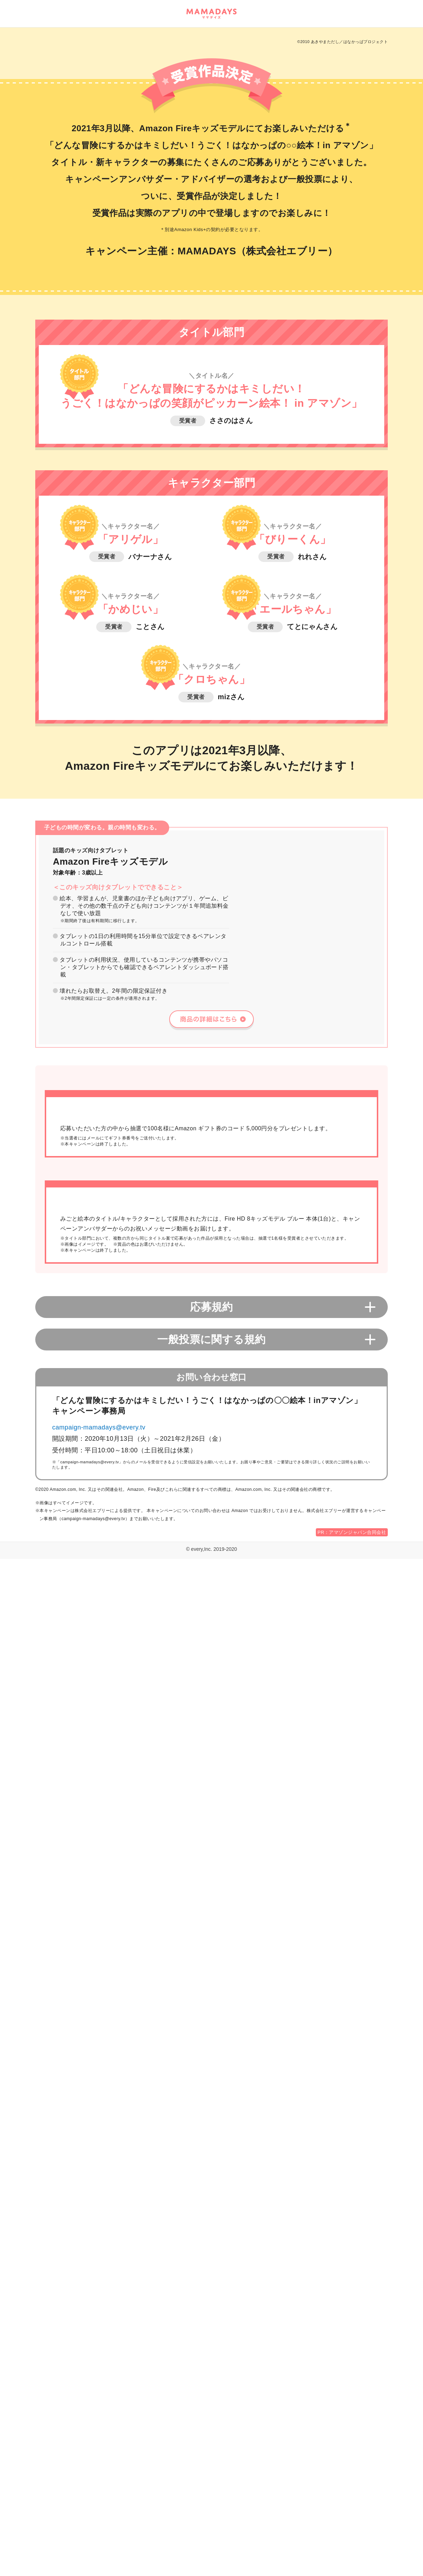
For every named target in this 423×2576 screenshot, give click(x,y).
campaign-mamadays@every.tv (99, 2444)
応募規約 (211, 2324)
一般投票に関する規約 (211, 2356)
